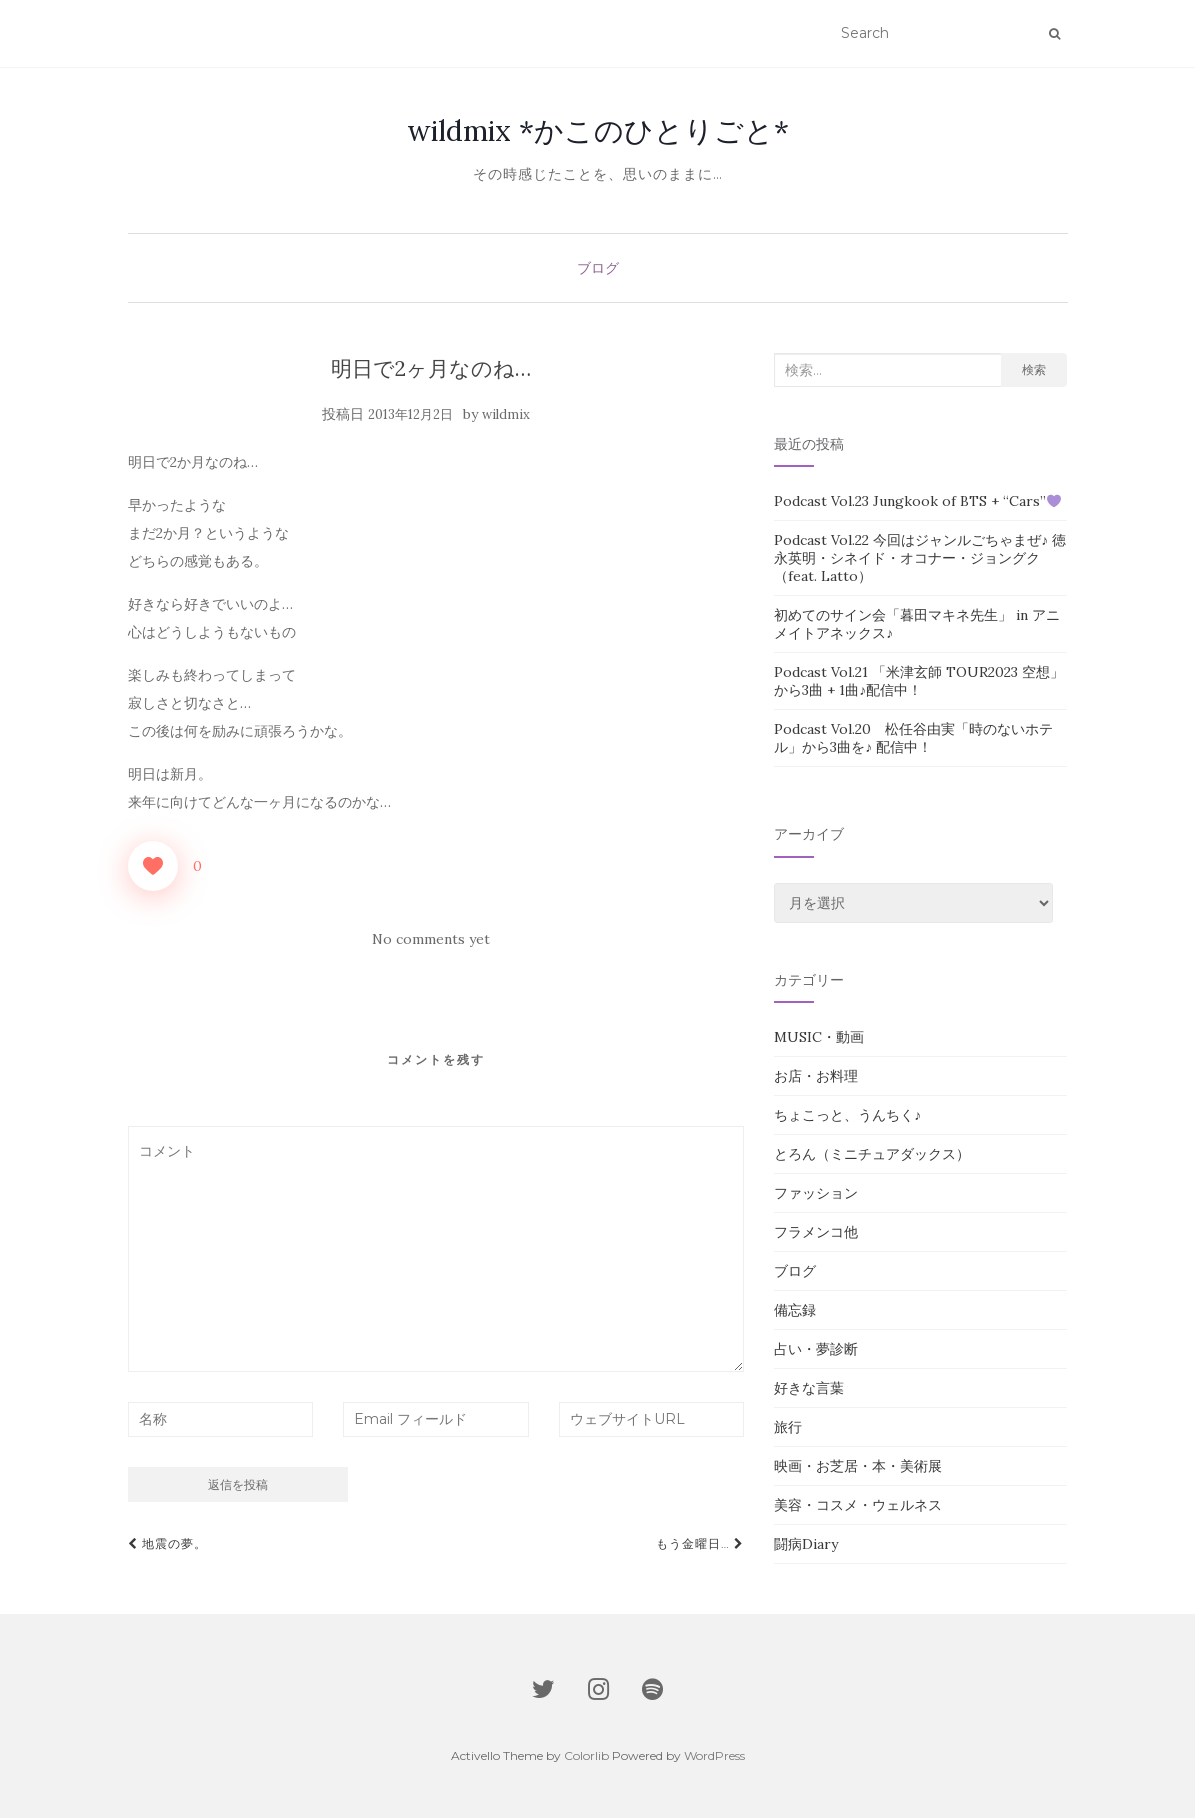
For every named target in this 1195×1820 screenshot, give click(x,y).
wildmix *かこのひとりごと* (598, 132)
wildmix (506, 416)
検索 (1034, 371)
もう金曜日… (700, 1545)
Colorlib (586, 1757)
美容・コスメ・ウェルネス (858, 1507)
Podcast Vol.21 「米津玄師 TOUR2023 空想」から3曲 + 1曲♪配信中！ (919, 683)
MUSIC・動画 (819, 1039)
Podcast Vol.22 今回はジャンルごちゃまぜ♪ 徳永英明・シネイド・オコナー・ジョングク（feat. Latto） (920, 560)
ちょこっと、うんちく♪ (847, 1117)
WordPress (714, 1757)
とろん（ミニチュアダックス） (872, 1156)
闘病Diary (806, 1546)
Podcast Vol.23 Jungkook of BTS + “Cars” (917, 503)
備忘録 (795, 1312)
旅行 (788, 1429)
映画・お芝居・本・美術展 (858, 1468)
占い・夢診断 (816, 1351)
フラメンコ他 (816, 1234)
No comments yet (431, 941)
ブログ (598, 270)
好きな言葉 (809, 1390)
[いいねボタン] (153, 868)
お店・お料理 (816, 1078)
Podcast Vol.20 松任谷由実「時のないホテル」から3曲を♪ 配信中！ (913, 740)
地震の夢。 (167, 1545)
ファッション (816, 1195)
